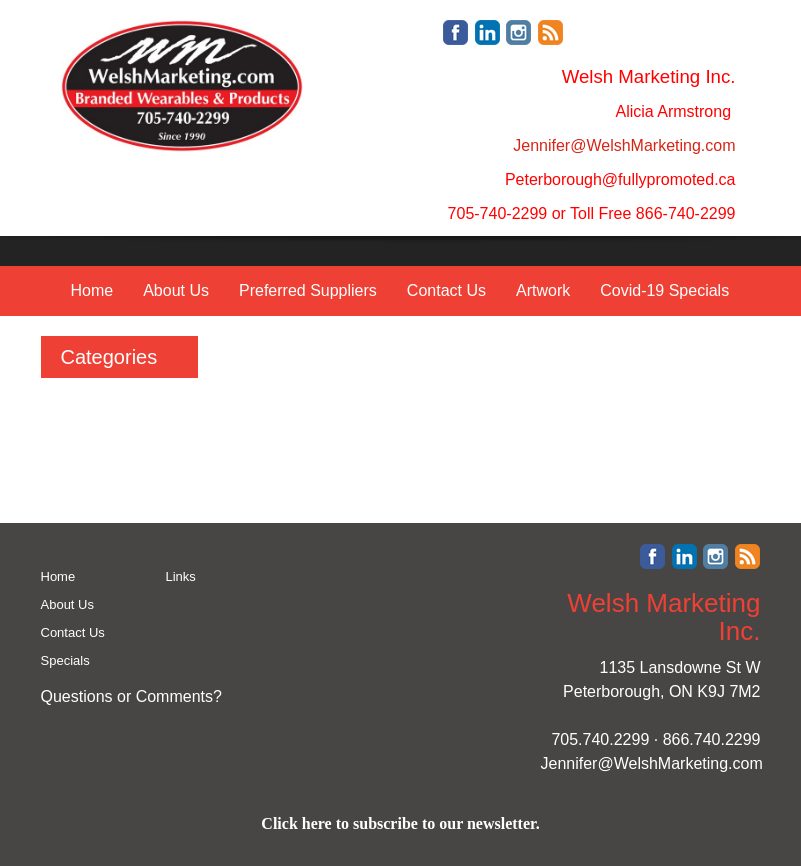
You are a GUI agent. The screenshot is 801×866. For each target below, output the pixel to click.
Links (181, 576)
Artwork (543, 290)
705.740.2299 (600, 739)
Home (92, 290)
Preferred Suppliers (308, 290)
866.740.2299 (712, 739)
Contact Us (446, 290)
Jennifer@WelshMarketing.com (652, 763)
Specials (65, 660)
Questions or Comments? (131, 696)
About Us (176, 290)
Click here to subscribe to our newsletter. (400, 823)
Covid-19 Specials (664, 290)
